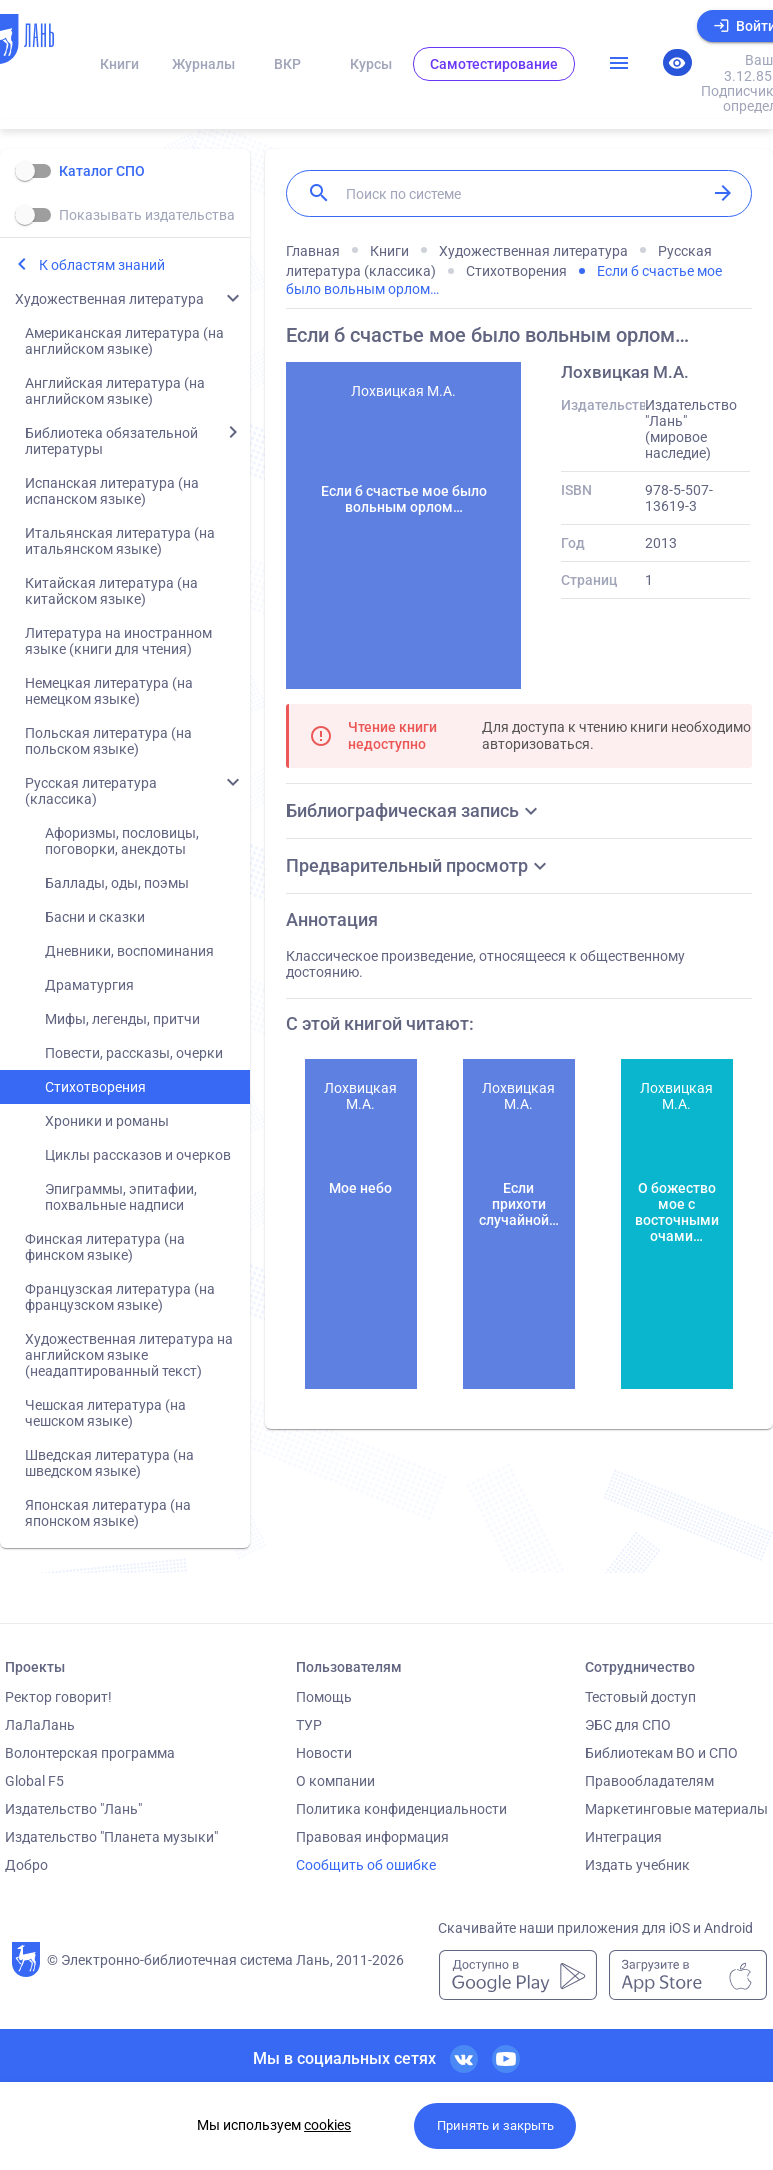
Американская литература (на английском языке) (124, 341)
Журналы (203, 64)
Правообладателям (649, 1781)
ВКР (287, 64)
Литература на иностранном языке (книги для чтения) (118, 641)
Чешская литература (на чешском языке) (105, 1413)
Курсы (371, 64)
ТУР (309, 1725)
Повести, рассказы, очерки (134, 1053)
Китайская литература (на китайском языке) (111, 591)
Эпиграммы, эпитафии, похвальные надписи (121, 1197)
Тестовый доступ (640, 1697)
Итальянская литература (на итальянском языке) (120, 541)
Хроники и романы (107, 1121)
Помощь (324, 1697)
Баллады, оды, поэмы (117, 883)
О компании (335, 1781)
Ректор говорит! (58, 1697)
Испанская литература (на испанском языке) (112, 491)
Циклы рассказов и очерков (138, 1155)
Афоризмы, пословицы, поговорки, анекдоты (122, 841)
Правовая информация (372, 1837)
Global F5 (34, 1781)
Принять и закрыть (495, 2125)
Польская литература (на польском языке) (108, 741)
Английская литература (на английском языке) (115, 391)
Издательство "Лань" (73, 1809)
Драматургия (89, 985)
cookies (327, 2125)
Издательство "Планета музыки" (111, 1837)
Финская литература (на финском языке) (105, 1247)
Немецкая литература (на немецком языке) (109, 691)
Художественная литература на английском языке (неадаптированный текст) (129, 1355)
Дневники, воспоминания (129, 951)
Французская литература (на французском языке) (120, 1297)
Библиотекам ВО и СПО (661, 1753)
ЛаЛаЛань (40, 1725)
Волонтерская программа (90, 1753)
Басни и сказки (95, 917)
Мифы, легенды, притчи (122, 1019)
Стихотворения (95, 1087)
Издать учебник (637, 1865)
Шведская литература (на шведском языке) (109, 1463)
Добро (26, 1865)
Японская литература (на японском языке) (108, 1513)
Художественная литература (109, 299)
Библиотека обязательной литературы (111, 441)
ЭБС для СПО (628, 1725)
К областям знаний (102, 265)
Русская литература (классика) (91, 791)
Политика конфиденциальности (401, 1809)
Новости (324, 1753)
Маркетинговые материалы (676, 1809)
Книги (119, 64)
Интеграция (623, 1837)
